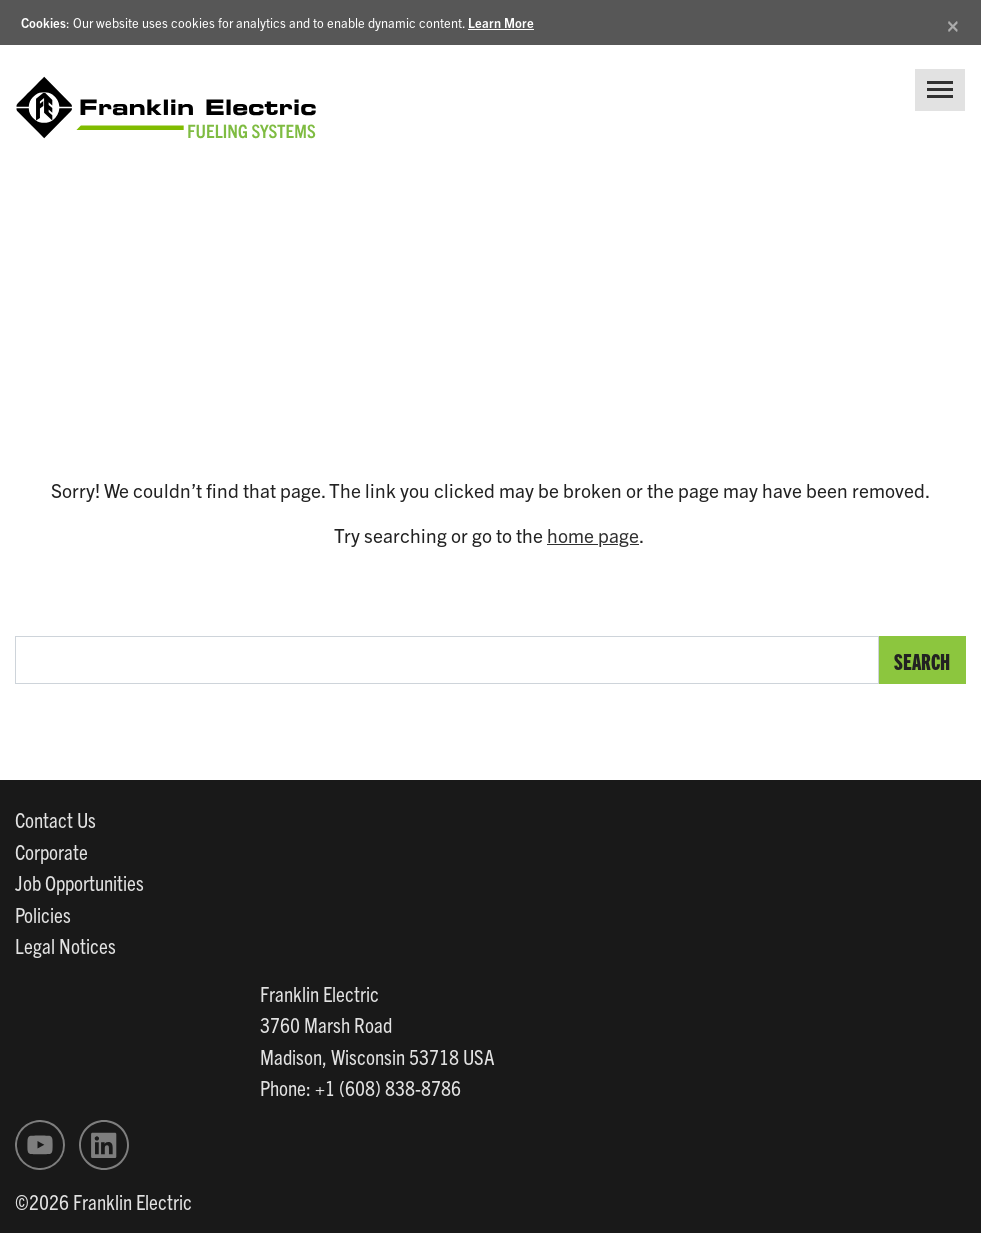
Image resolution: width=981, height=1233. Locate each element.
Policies (43, 914)
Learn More (501, 22)
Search (922, 660)
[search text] (447, 660)
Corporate (51, 851)
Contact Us (55, 819)
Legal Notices (65, 945)
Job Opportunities (79, 882)
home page (593, 535)
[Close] (953, 22)
